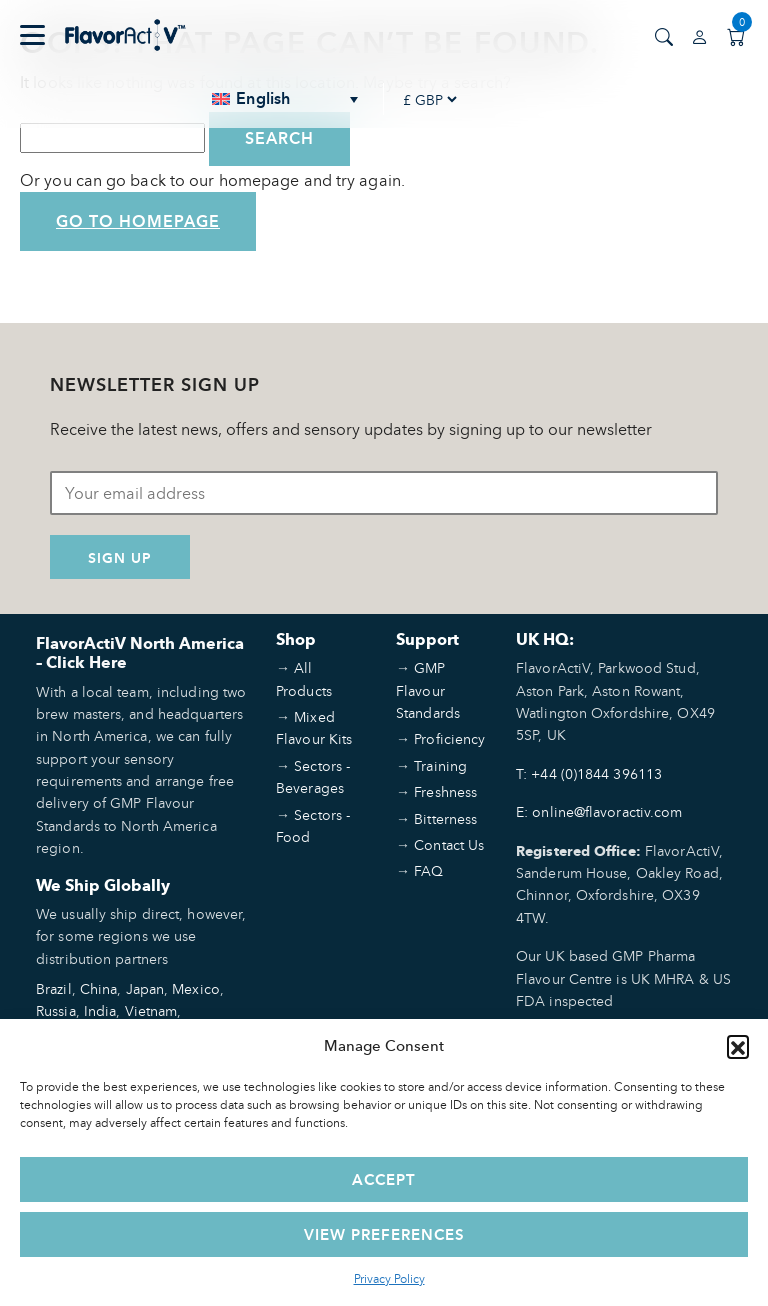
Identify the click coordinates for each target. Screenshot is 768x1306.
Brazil (54, 988)
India (100, 1010)
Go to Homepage (138, 221)
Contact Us (449, 844)
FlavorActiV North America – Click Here (140, 653)
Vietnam (151, 1010)
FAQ (428, 870)
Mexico (196, 988)
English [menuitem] (263, 99)
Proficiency (449, 738)
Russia (56, 1010)
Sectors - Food (313, 825)
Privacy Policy (389, 1278)
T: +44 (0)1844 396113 (589, 773)
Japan (145, 988)
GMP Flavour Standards (428, 690)
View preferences (384, 1234)
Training (440, 765)
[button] (738, 1046)
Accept (384, 1179)
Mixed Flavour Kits (314, 727)
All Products (304, 678)
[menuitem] (286, 99)
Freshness (445, 791)
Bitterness (445, 818)
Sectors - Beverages (313, 776)
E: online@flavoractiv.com (599, 811)
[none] (286, 99)
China (99, 988)
